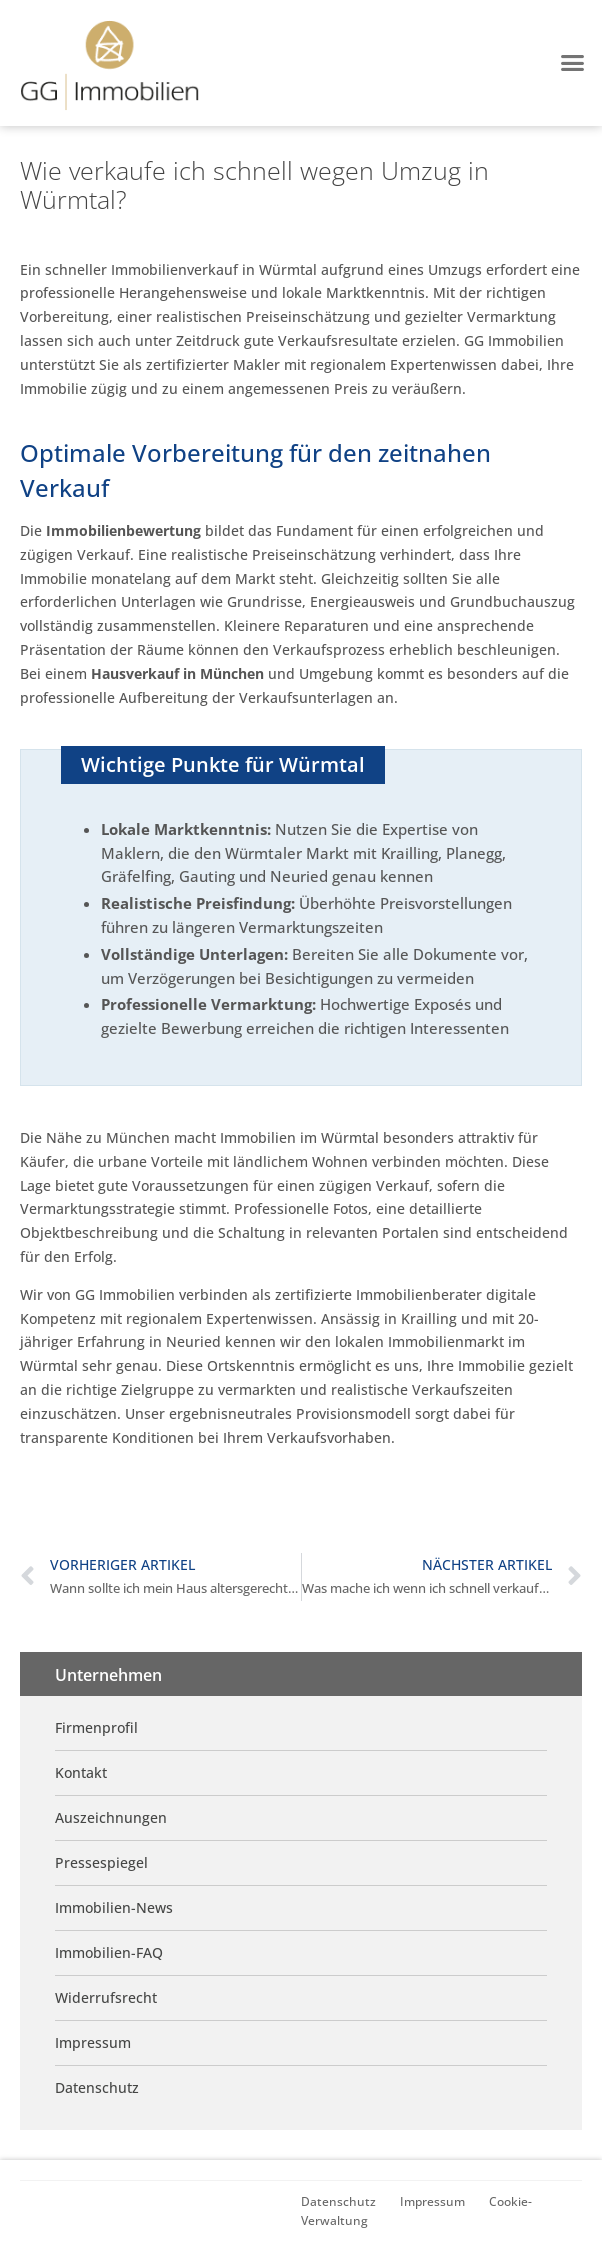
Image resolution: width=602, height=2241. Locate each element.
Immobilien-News (114, 1907)
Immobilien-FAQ (109, 1952)
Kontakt (81, 1772)
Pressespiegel (101, 1862)
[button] (572, 63)
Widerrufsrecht (106, 1997)
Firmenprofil (96, 1727)
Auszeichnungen (111, 1817)
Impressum (432, 2201)
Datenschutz (338, 2201)
